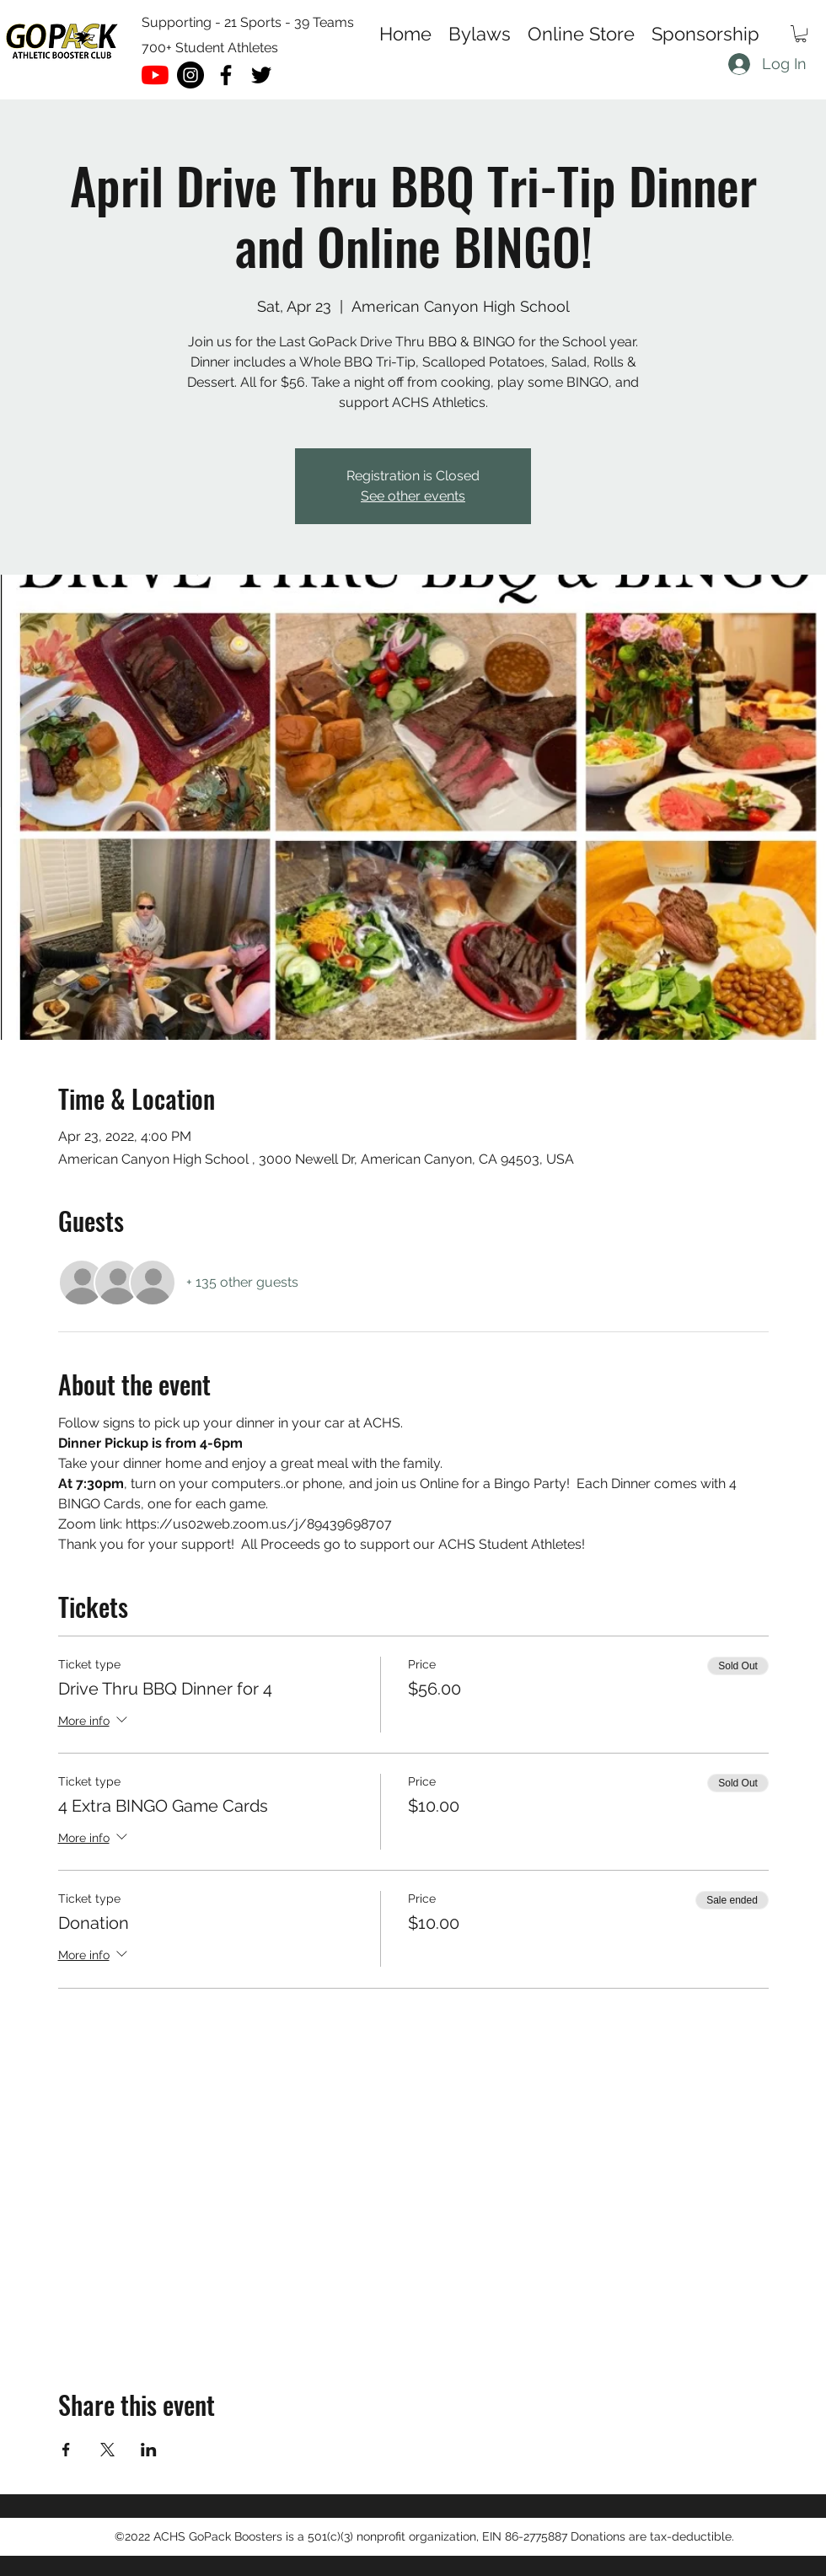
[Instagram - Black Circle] (190, 75)
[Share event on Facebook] (66, 2449)
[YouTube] (155, 75)
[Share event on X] (107, 2449)
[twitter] (261, 75)
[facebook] (225, 75)
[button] (801, 33)
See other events (413, 496)
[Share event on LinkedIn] (149, 2449)
